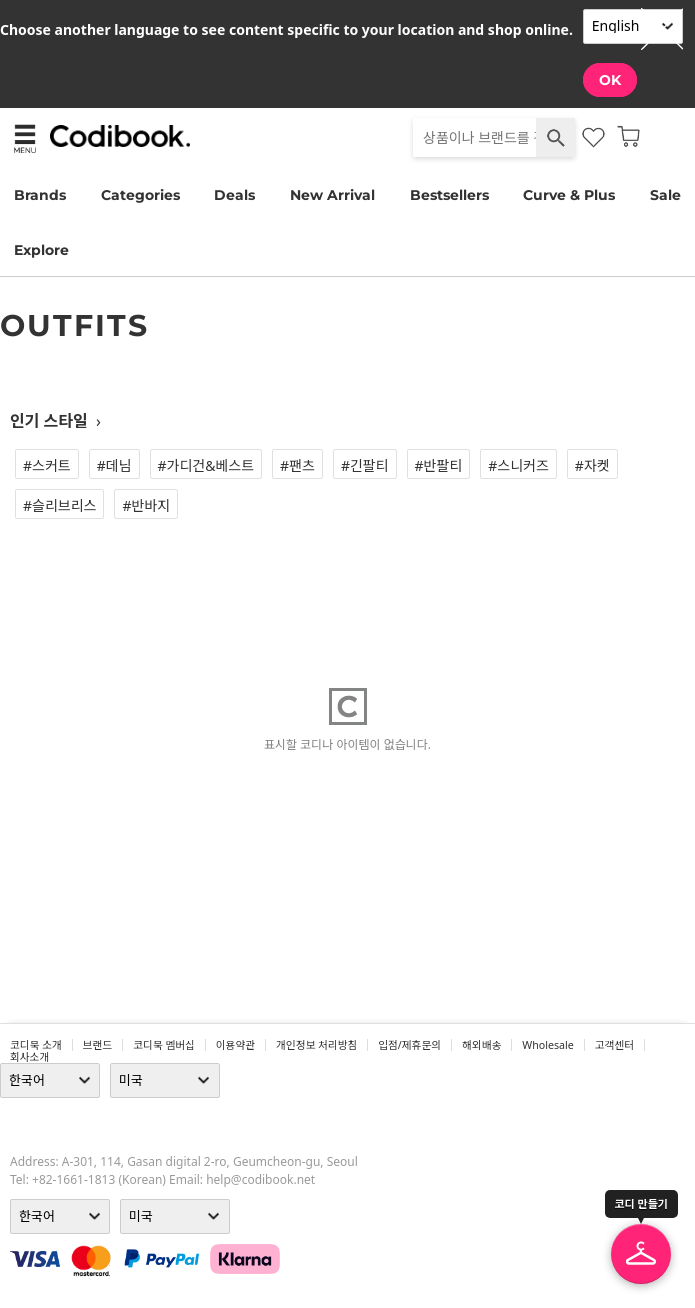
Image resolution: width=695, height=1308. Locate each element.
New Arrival (332, 195)
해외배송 (481, 1045)
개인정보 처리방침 (316, 1045)
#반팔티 (439, 465)
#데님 (114, 465)
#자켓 (592, 465)
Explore (41, 250)
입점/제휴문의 (409, 1045)
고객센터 (614, 1045)
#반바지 (146, 505)
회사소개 (29, 1057)
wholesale (548, 1045)
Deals (234, 195)
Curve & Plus (569, 195)
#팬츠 (297, 465)
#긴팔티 (365, 465)
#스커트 (47, 465)
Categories (140, 195)
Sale (665, 195)
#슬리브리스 (59, 505)
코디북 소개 (36, 1045)
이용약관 (235, 1045)
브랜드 (97, 1045)
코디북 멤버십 (164, 1045)
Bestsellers (449, 195)
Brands (40, 195)
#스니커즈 (518, 465)
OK (610, 80)
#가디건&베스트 (206, 465)
